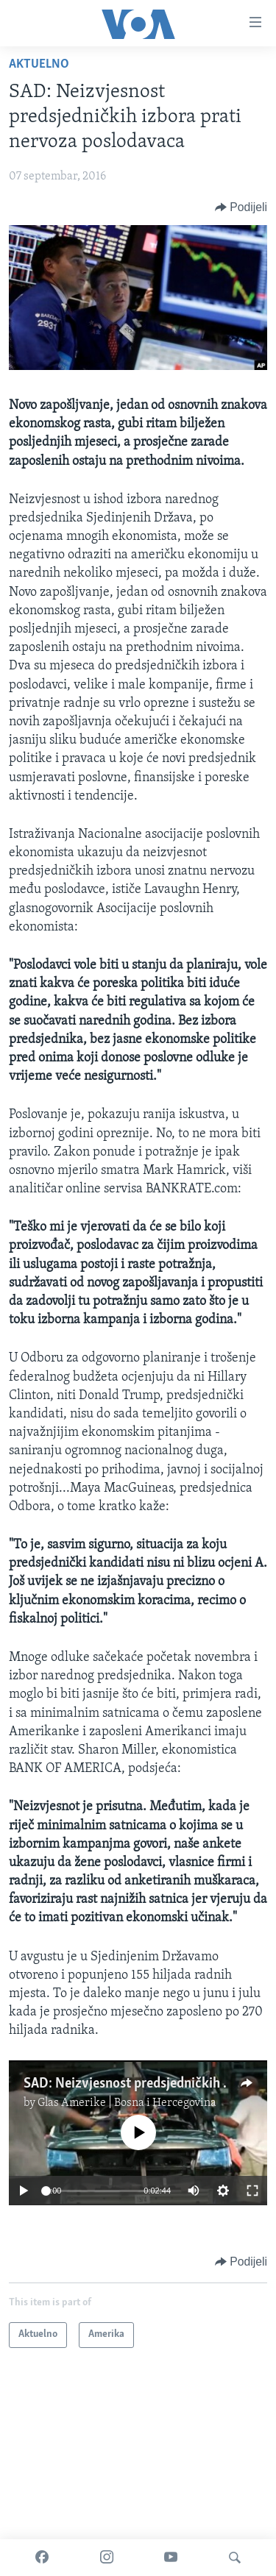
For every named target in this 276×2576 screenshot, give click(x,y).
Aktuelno (39, 64)
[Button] (241, 207)
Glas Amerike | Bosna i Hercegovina (127, 2103)
